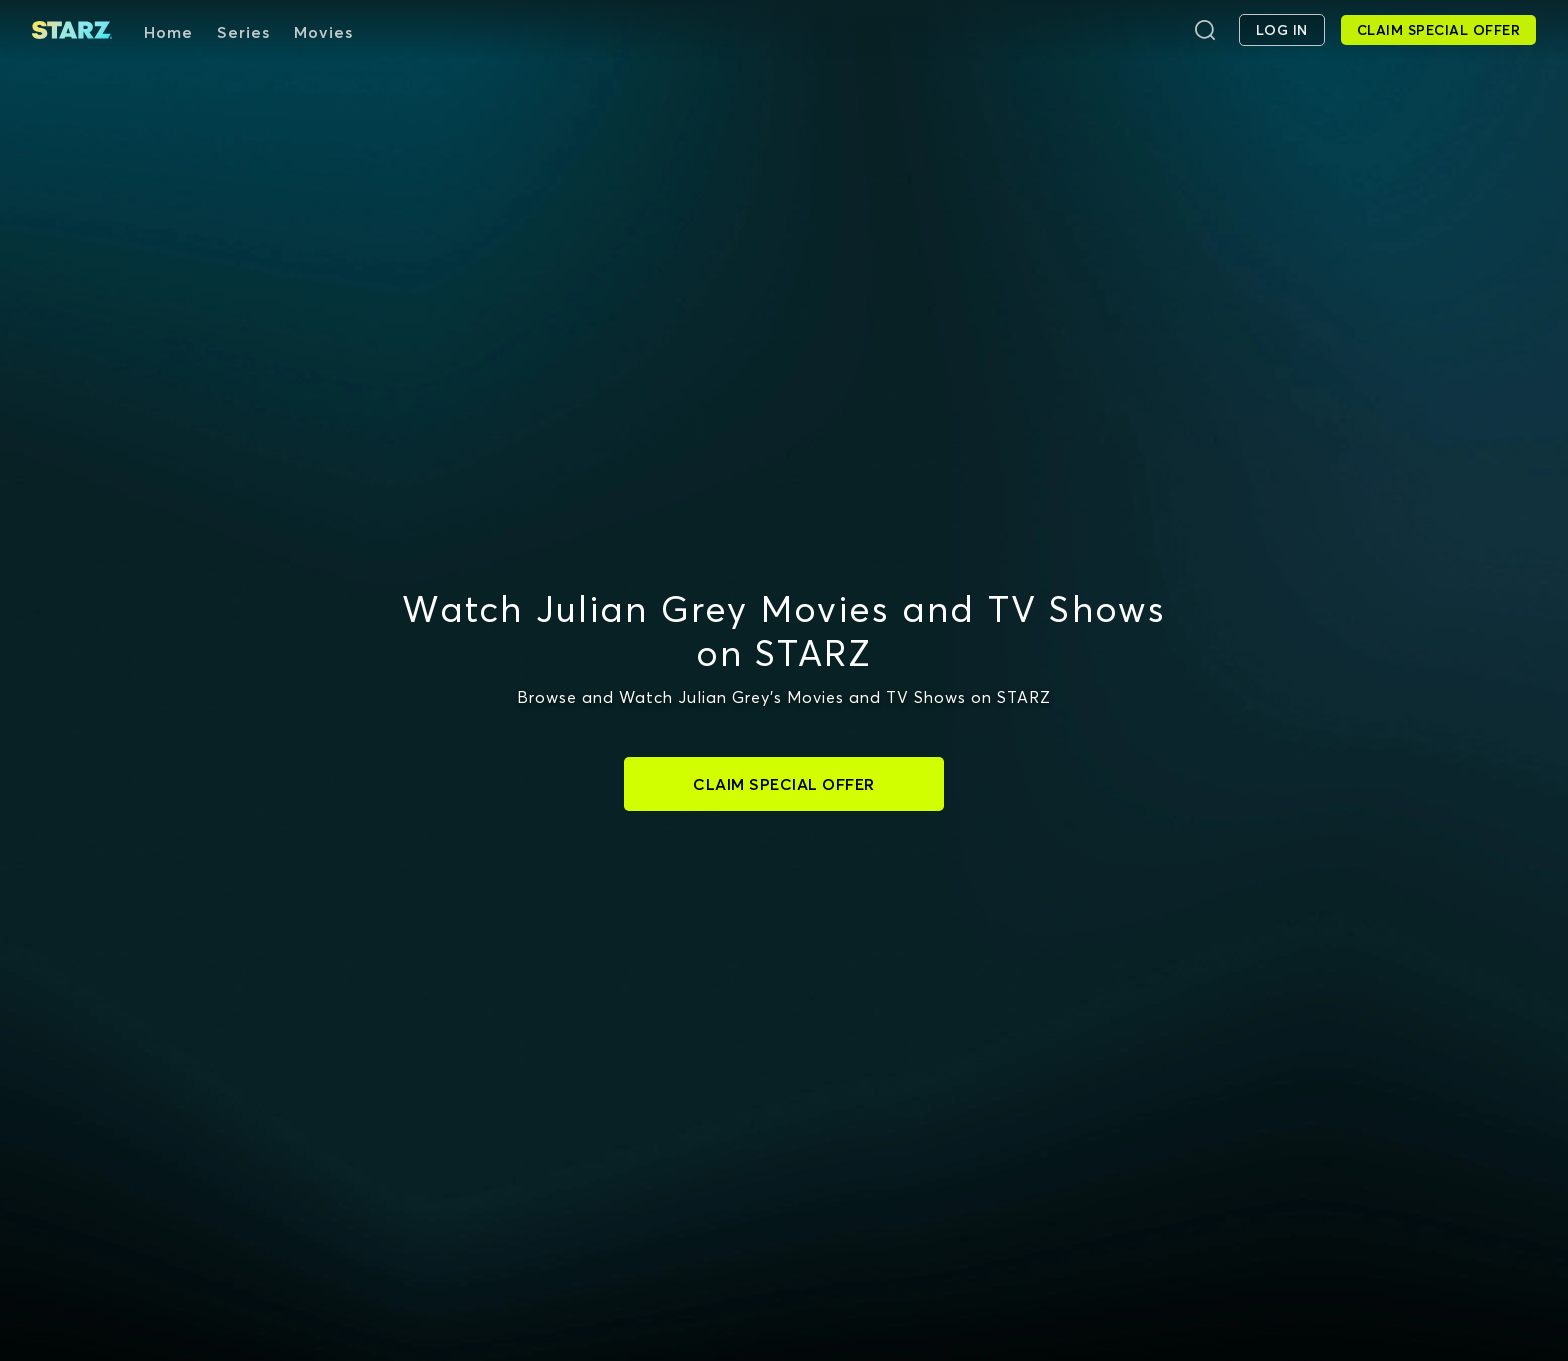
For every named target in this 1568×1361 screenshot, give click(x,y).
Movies (323, 32)
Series (243, 32)
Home (168, 32)
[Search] (1205, 30)
